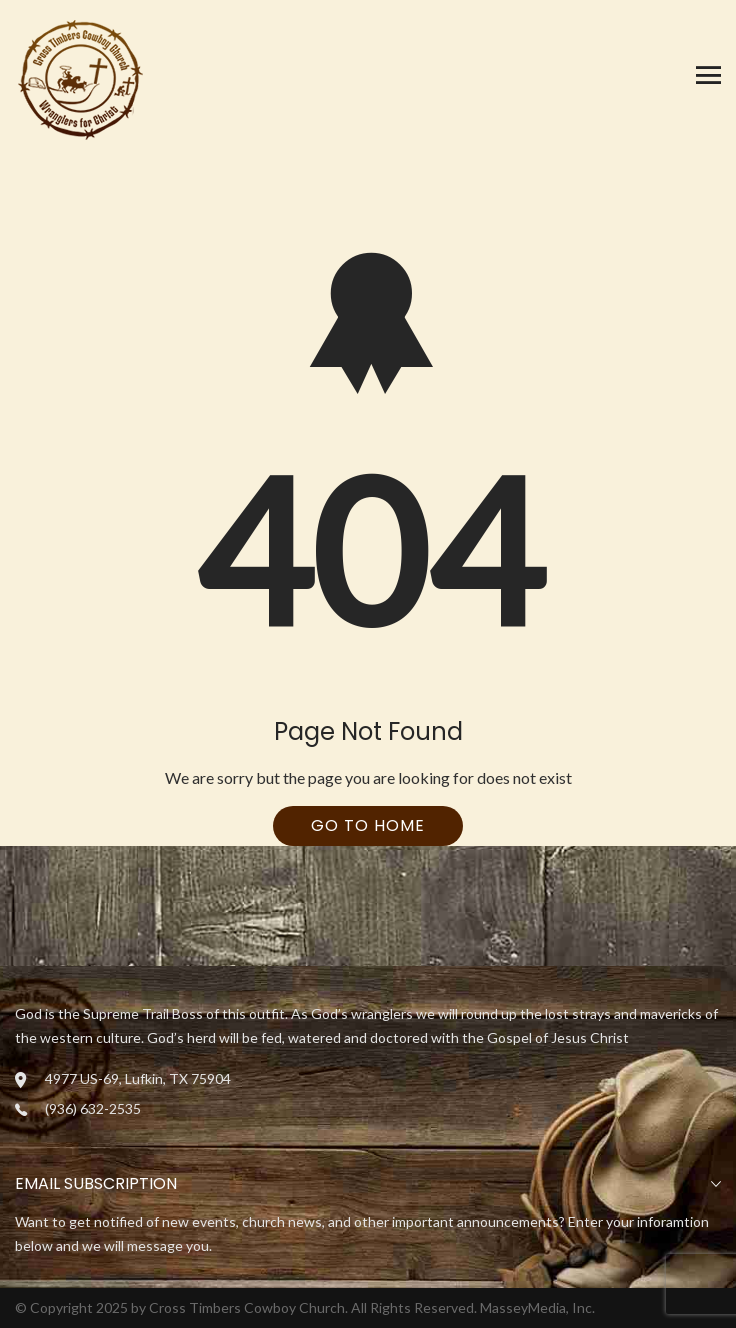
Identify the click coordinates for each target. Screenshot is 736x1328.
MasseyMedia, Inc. (537, 1307)
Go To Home (368, 825)
